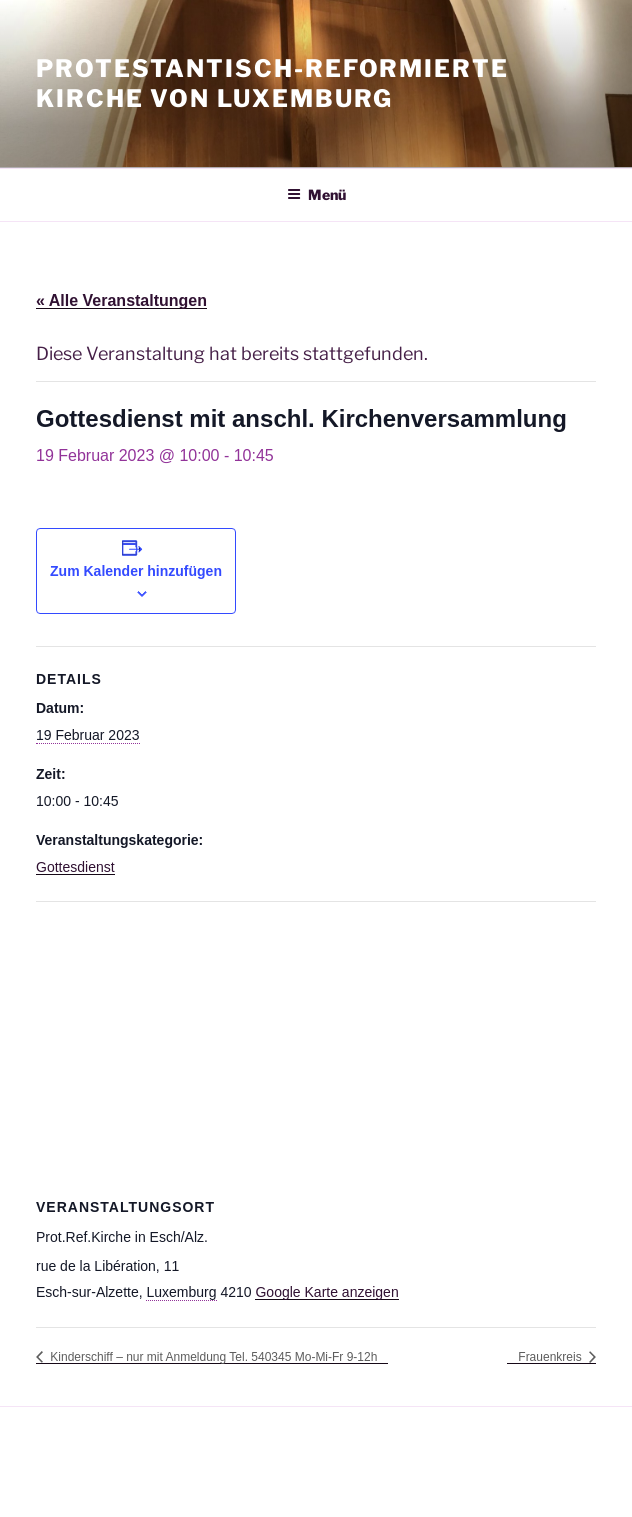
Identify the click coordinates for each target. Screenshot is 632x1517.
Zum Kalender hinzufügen (136, 571)
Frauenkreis (551, 1357)
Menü (316, 194)
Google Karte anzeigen (326, 1292)
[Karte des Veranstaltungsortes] (316, 1046)
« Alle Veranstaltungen (121, 300)
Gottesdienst (75, 867)
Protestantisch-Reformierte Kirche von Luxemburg (272, 83)
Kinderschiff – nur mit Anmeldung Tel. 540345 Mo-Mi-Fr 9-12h (212, 1357)
